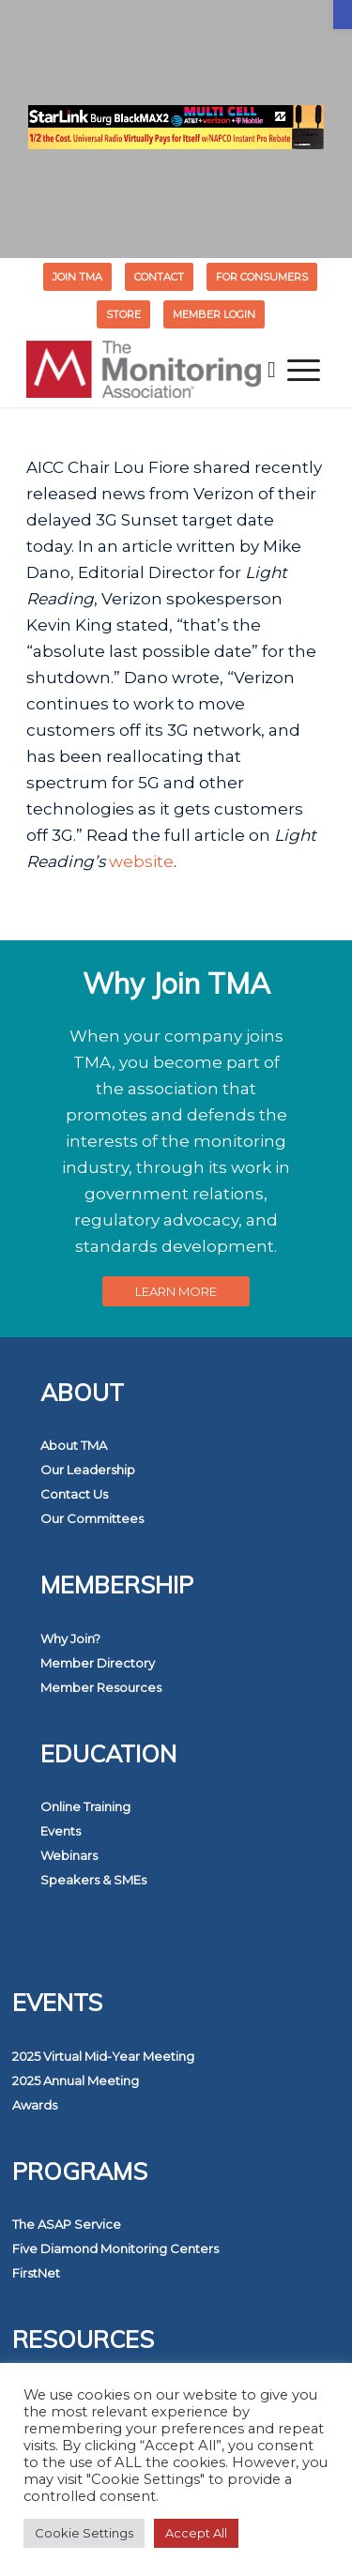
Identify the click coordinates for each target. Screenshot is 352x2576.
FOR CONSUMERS (262, 276)
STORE (123, 314)
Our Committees (92, 1518)
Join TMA (77, 276)
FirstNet (36, 2272)
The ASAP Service (66, 2224)
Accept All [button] (196, 2532)
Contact (159, 276)
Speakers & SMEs (93, 1879)
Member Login (214, 314)
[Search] (272, 369)
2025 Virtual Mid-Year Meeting (103, 2056)
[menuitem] (78, 277)
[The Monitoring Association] (146, 369)
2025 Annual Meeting (75, 2080)
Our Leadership (87, 1469)
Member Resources (100, 1687)
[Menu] (304, 369)
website (141, 861)
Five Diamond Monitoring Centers (115, 2248)
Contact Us (74, 1493)
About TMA (73, 1445)
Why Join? (70, 1638)
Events (60, 1830)
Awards (34, 2104)
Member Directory (97, 1662)
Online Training (85, 1806)
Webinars (69, 1855)
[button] (342, 14)
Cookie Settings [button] (84, 2532)
